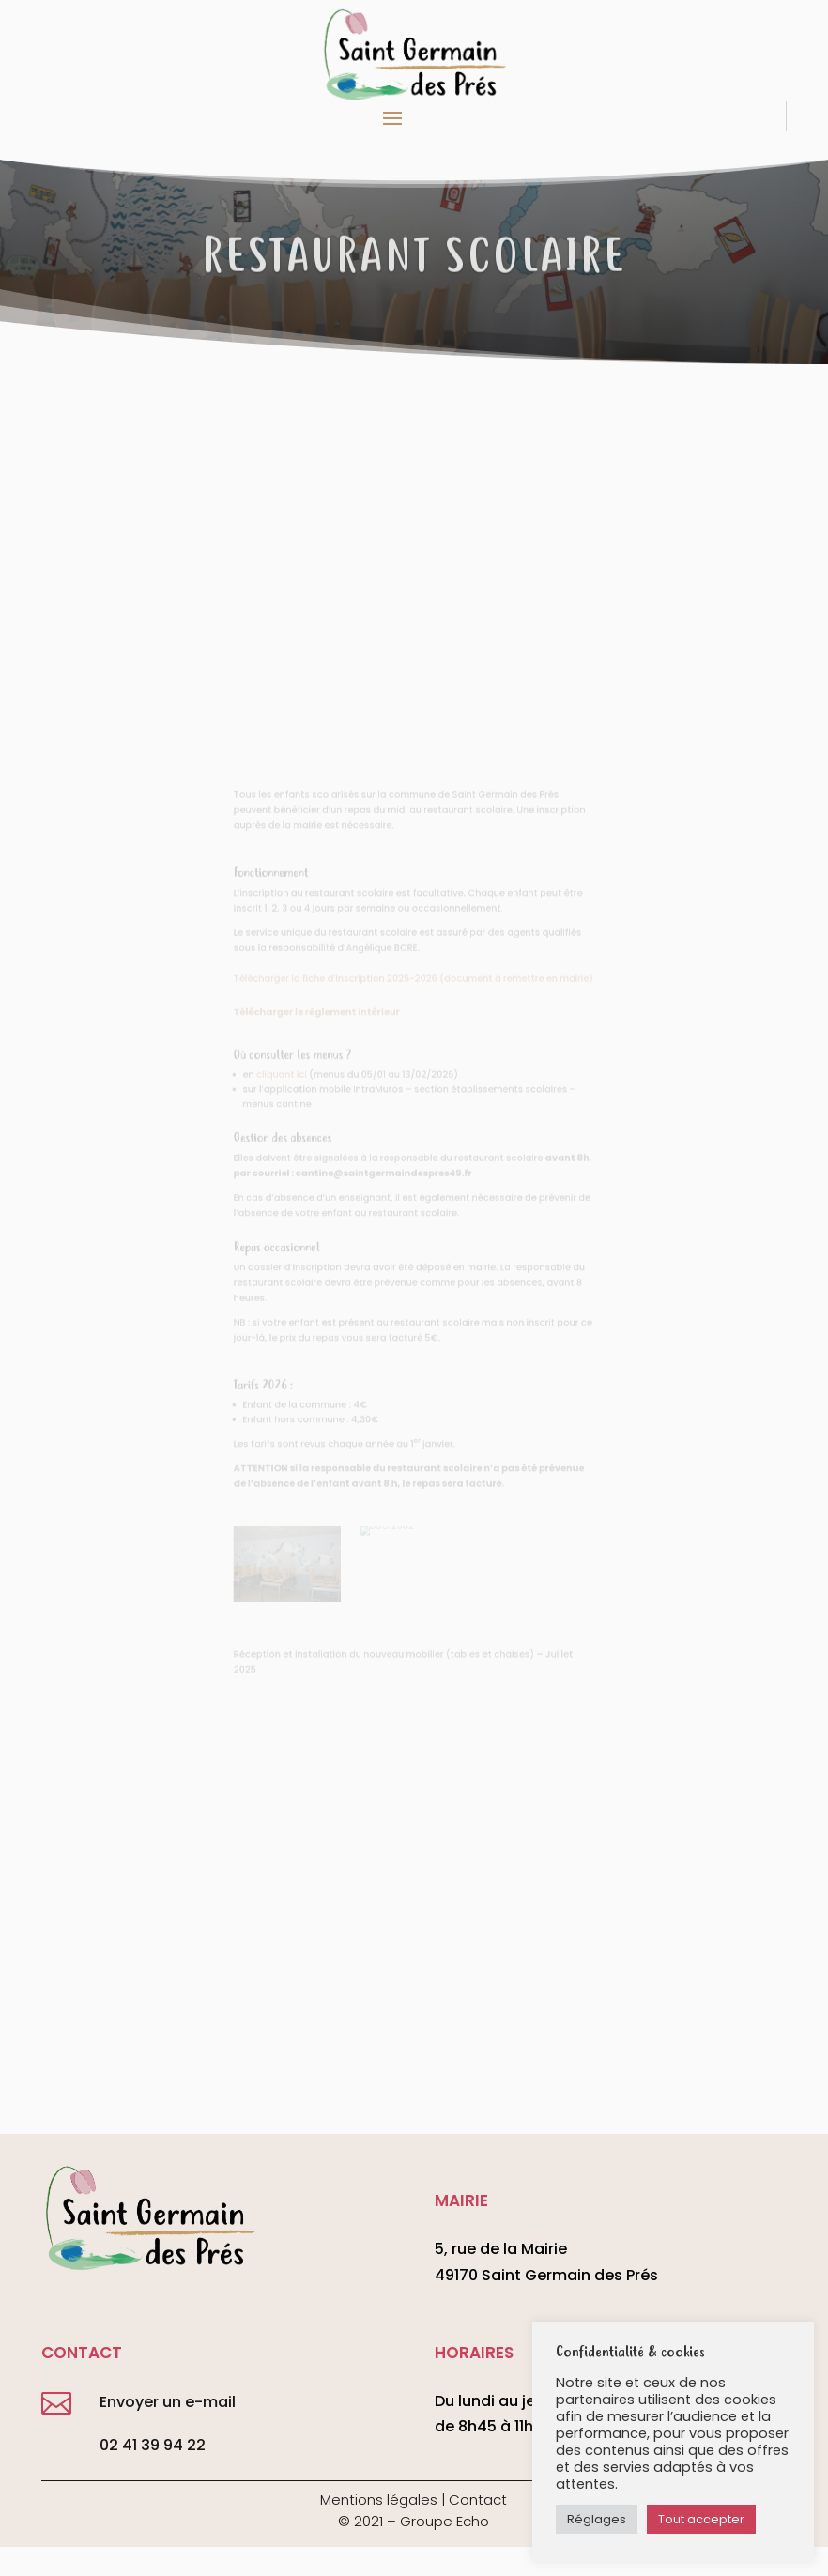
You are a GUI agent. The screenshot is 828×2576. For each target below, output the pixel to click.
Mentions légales (378, 2499)
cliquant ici (300, 1099)
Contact (478, 2499)
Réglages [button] (596, 2519)
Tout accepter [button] (701, 2519)
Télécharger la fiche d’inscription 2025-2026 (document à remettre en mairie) (414, 1016)
